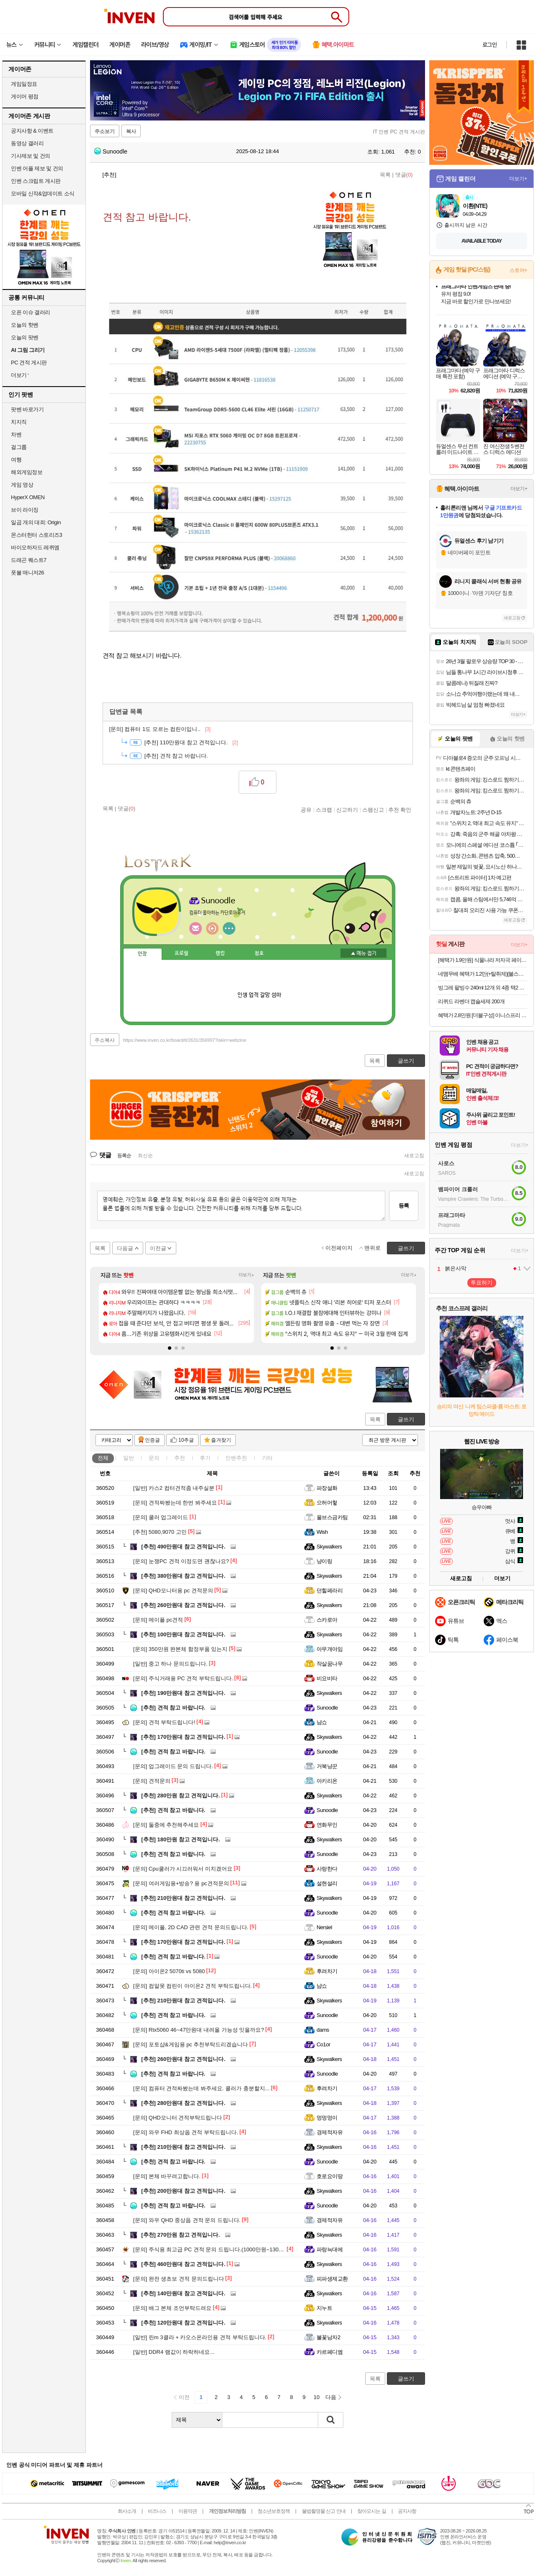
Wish (322, 1532)
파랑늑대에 (330, 2249)
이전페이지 (339, 1248)
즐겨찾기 (221, 1440)
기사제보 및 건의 (30, 156)
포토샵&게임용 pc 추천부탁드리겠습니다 (190, 2044)
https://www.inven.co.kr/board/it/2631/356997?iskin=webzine (184, 1040)
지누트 (324, 2308)
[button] (169, 1348)
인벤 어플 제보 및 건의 (37, 168)
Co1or (323, 2044)
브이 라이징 (25, 510)
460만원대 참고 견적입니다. (183, 2264)
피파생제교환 (332, 2279)
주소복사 (105, 1040)
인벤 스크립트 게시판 (36, 181)
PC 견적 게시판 (29, 362)
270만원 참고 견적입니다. (180, 2235)
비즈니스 (157, 2511)
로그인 (489, 44)
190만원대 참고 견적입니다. (183, 1693)
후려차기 (327, 1971)
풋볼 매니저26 (27, 572)
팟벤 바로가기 (27, 409)
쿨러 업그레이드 (160, 1517)
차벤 (16, 434)
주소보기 (105, 131)
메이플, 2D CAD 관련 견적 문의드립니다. (190, 1927)
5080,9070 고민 (160, 1532)
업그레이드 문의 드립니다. (173, 1766)
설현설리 (327, 1883)
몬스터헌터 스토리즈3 (36, 535)
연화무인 (327, 1825)
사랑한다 (327, 1869)
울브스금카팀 (332, 1517)
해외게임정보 (26, 472)
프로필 (181, 953)
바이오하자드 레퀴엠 (35, 547)
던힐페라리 (330, 1590)
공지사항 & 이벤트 (32, 130)
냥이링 (324, 1561)
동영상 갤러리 (27, 143)
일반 (128, 1458)
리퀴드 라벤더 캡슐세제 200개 (471, 1001)
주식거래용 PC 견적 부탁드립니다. (183, 1678)
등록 (404, 1205)
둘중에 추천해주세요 (166, 1825)
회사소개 (127, 2511)
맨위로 (372, 1248)
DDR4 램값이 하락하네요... (173, 2352)
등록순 (124, 1156)
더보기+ (246, 1275)
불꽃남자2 (328, 2337)
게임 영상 (22, 484)
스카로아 (327, 1620)
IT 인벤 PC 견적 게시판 (399, 132)
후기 (205, 1458)
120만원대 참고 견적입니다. (183, 2323)
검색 (330, 2420)
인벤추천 (236, 1458)
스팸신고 (373, 810)
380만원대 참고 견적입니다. (183, 1576)
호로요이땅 (330, 2176)
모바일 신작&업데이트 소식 (43, 193)
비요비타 (327, 1678)
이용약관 (187, 2511)
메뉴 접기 (363, 953)
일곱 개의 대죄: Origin (36, 522)
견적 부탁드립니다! (164, 1722)
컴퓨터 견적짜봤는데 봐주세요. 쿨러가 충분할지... (201, 2088)
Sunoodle (110, 151)
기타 (267, 1458)
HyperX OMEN (27, 497)
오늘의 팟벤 (25, 337)
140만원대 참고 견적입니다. (183, 2293)
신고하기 (347, 810)
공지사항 (407, 2511)
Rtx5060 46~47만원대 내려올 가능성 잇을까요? (198, 2030)
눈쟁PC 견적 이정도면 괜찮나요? (181, 1561)
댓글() (404, 175)
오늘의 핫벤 (25, 325)
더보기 (229, 928)
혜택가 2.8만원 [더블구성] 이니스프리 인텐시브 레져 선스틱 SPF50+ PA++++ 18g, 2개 (482, 1015)
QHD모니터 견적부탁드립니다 (177, 2118)
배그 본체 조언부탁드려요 (172, 2308)
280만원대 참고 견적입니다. (183, 2103)
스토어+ (518, 270)
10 (317, 2397)
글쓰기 (406, 1419)
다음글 (125, 1248)
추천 (179, 1458)
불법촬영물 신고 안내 (323, 2511)
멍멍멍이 (327, 2118)
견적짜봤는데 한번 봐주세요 (175, 1502)
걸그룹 (19, 447)
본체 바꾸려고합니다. (167, 2176)
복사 (131, 131)
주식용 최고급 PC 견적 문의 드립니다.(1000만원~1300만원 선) (217, 2249)
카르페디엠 (330, 2352)
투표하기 (481, 1282)
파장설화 (327, 1488)
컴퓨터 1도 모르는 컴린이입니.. (160, 729)
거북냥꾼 (327, 1766)
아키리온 (327, 1781)
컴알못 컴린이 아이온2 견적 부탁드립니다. (192, 1986)
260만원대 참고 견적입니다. (183, 1605)
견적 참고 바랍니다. (173, 1708)
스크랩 (324, 810)
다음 (330, 2397)
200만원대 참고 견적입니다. (183, 2191)
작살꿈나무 (330, 1664)
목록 (385, 175)
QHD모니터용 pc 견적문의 (173, 1590)
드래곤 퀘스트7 (28, 560)
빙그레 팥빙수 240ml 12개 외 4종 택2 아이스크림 (482, 987)
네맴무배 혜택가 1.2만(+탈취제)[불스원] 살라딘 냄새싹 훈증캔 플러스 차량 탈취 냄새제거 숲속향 (482, 974)
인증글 (152, 1440)
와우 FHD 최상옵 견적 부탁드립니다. (185, 2132)
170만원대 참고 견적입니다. (183, 1737)
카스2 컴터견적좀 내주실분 (173, 1488)
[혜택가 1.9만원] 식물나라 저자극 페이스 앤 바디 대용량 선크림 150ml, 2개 (482, 960)
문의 (154, 1458)
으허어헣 (327, 1502)
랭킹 (220, 953)
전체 (103, 1458)
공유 (306, 810)
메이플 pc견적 (158, 1620)
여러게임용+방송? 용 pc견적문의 (181, 1883)
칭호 (259, 953)
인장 (142, 954)
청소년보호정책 (274, 2511)
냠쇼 (322, 1722)
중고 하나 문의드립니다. (170, 1664)
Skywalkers (329, 1546)
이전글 (158, 1248)
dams (323, 2030)
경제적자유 (330, 2132)
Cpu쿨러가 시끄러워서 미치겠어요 (182, 1869)
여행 (16, 459)
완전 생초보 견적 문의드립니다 (178, 2279)
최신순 (145, 1156)
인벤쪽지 (195, 928)
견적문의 (151, 1781)
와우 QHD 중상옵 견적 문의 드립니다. (186, 2220)
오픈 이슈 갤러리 (30, 312)
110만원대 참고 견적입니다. (191, 742)
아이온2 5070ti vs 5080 (169, 1971)
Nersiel (324, 1927)
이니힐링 (212, 928)
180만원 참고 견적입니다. (180, 1839)
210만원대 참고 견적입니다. (183, 1898)
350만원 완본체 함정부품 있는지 (180, 1649)
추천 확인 (400, 810)
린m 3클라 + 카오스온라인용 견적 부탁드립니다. (199, 2337)
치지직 (19, 422)
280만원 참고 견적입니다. (180, 1795)
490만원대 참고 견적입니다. (183, 1546)
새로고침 (414, 1156)
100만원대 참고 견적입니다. (183, 1634)
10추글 (186, 1440)
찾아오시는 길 (371, 2511)
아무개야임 (330, 1649)
